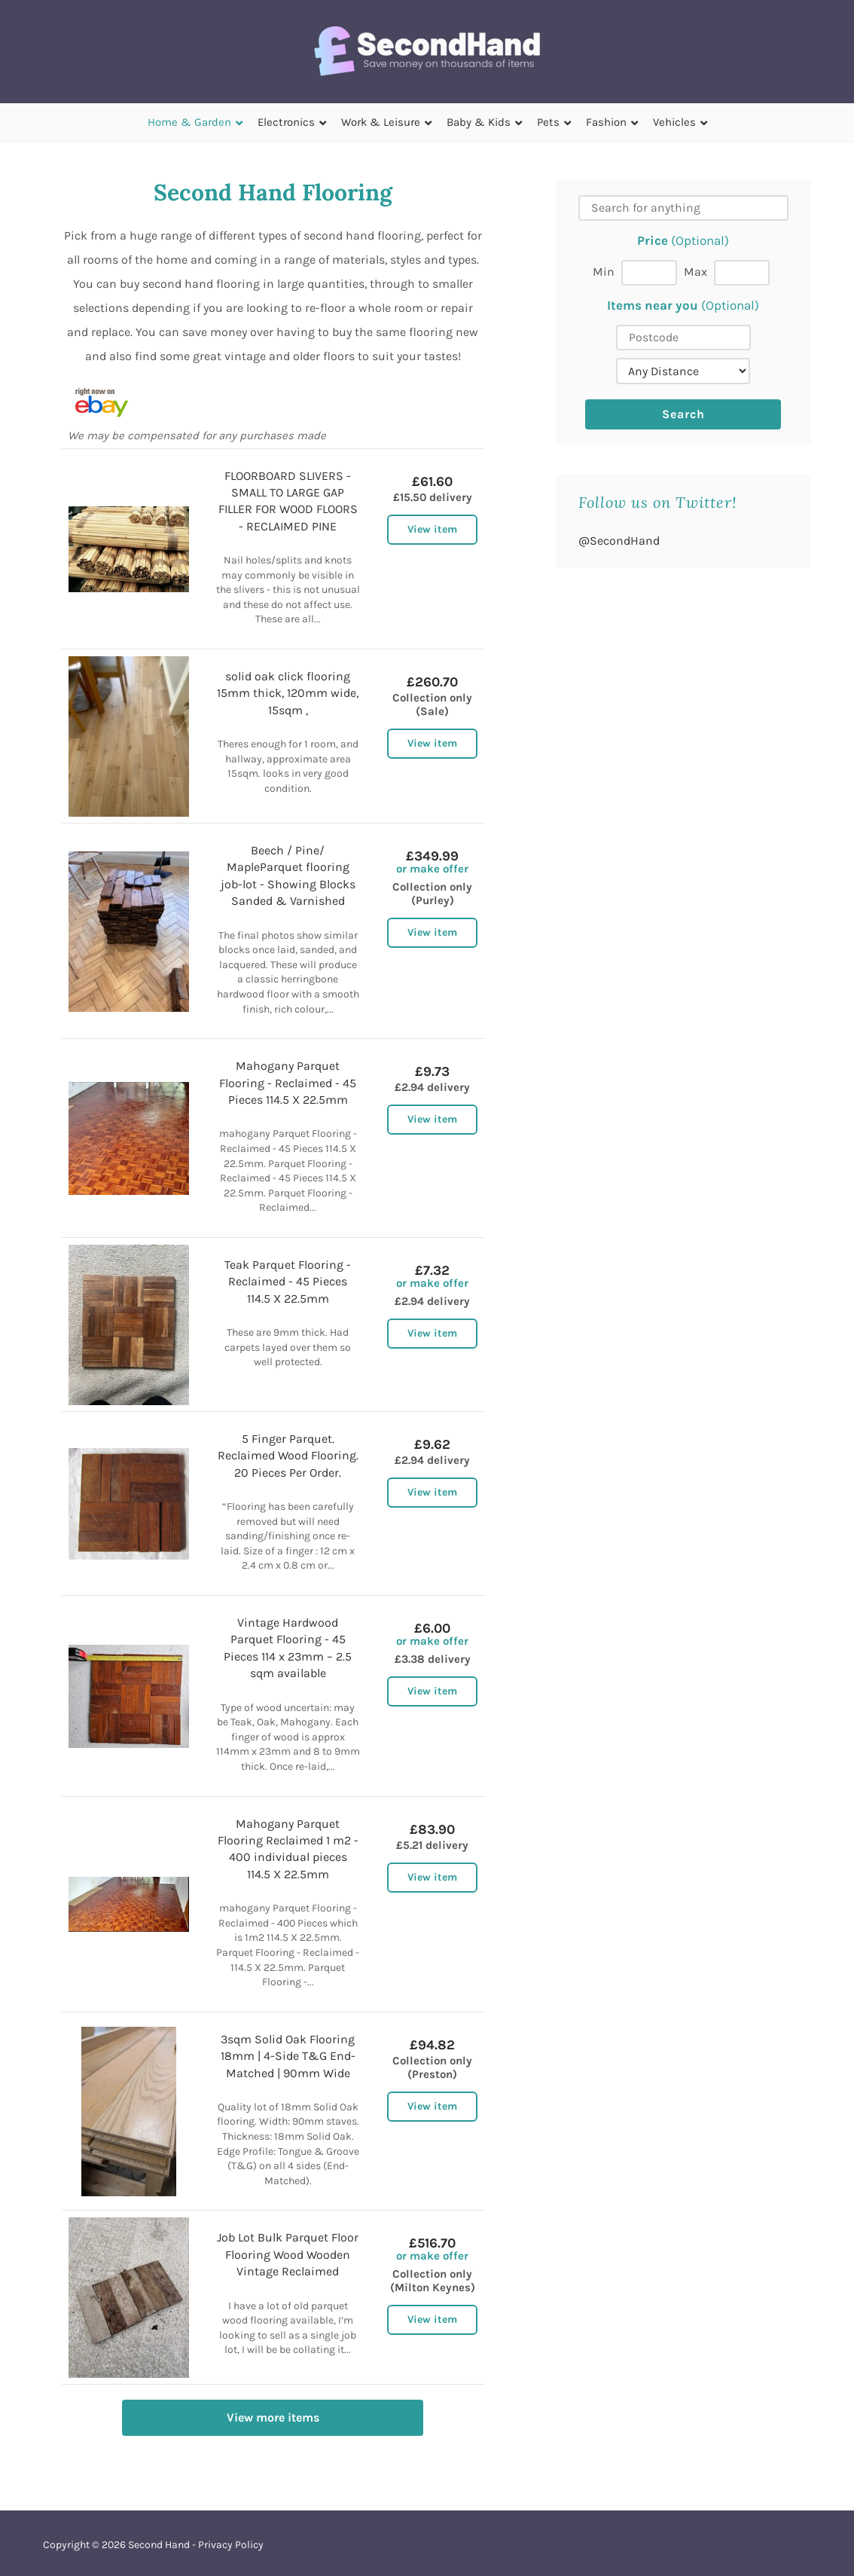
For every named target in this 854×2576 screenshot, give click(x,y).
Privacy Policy (231, 2544)
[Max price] (742, 273)
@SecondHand (619, 540)
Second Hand (159, 2544)
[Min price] (649, 273)
